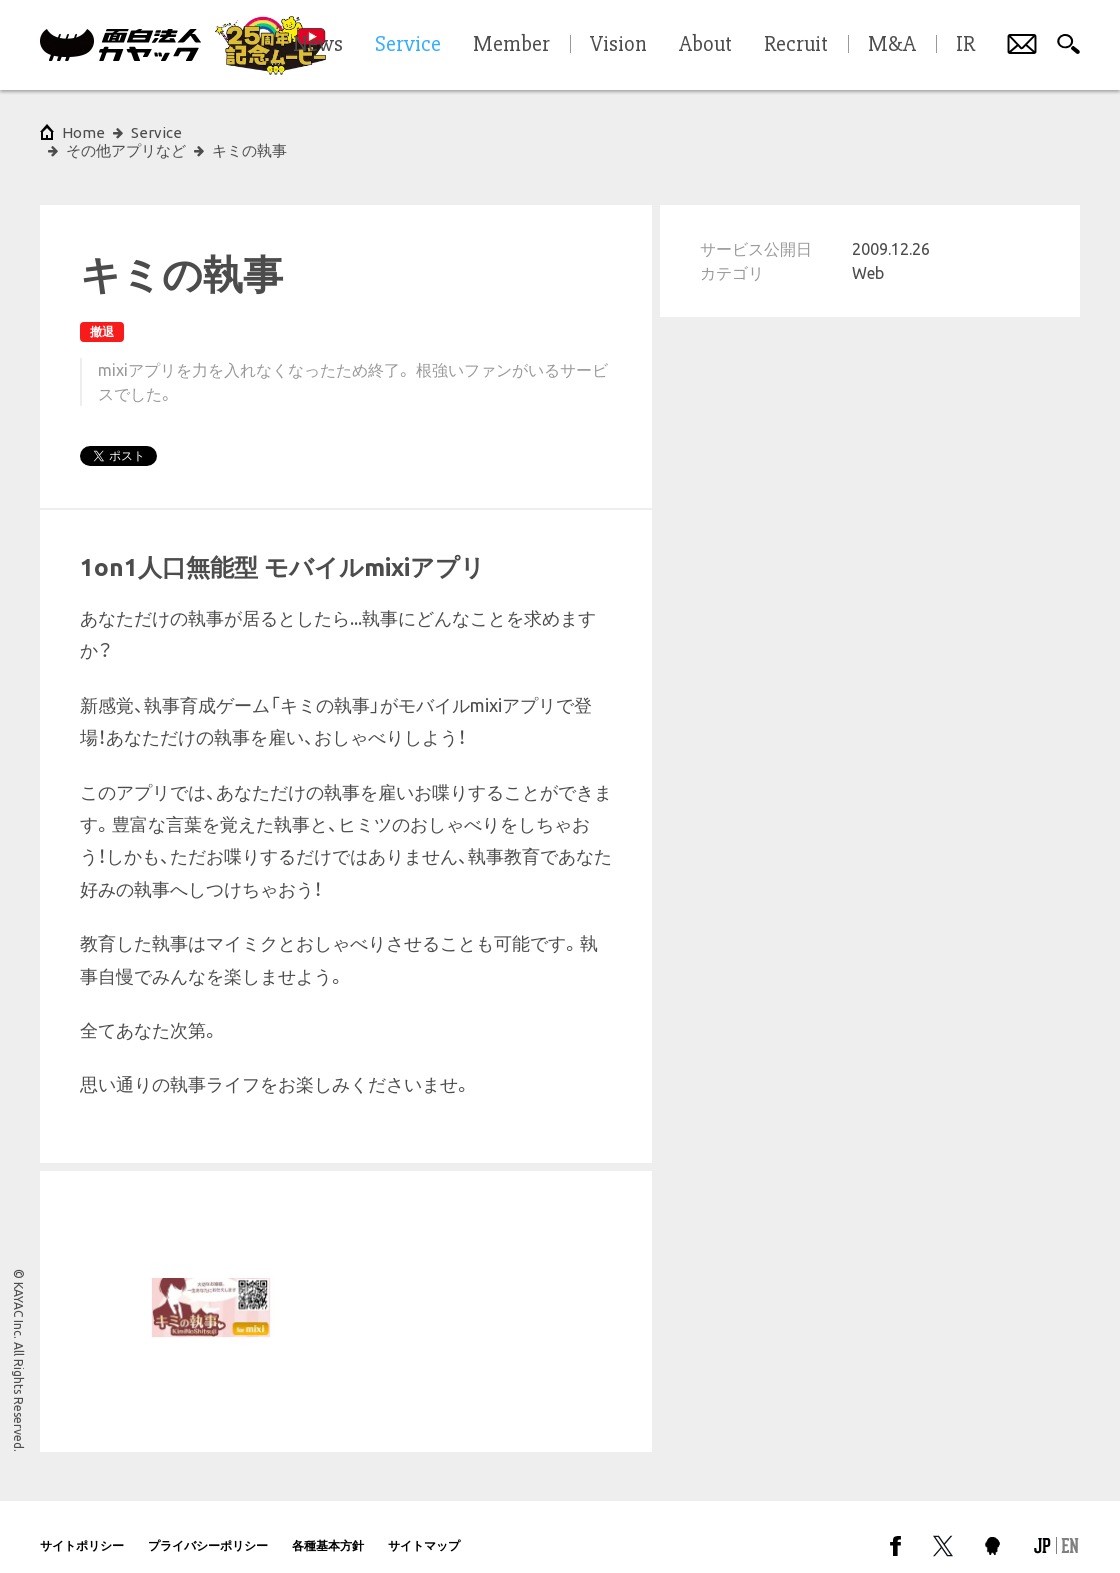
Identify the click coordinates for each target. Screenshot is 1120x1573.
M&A (892, 45)
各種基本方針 (328, 1527)
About (705, 45)
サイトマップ (424, 1527)
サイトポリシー (82, 1527)
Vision (618, 45)
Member (511, 45)
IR (965, 45)
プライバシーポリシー (208, 1527)
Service (156, 132)
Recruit (796, 45)
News (318, 45)
